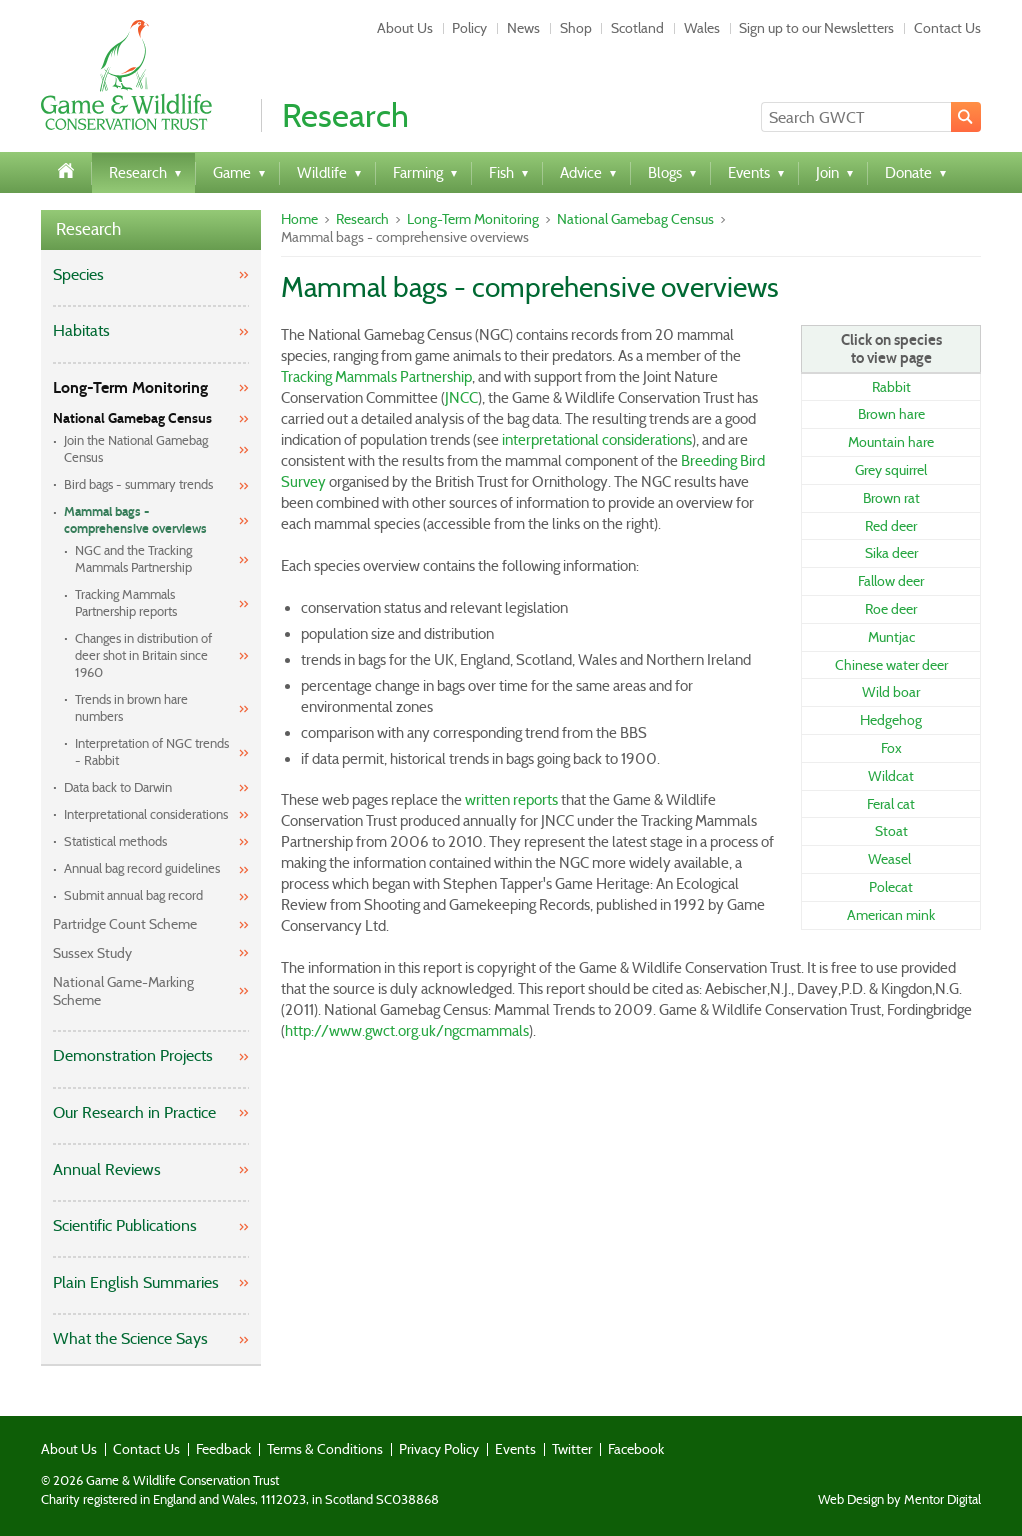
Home (299, 219)
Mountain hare (891, 442)
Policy (469, 28)
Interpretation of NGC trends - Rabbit (152, 752)
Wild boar (891, 692)
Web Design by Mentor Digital (899, 1500)
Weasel (889, 859)
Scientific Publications (125, 1225)
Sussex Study (92, 953)
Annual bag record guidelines (142, 868)
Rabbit (891, 387)
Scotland (637, 28)
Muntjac (891, 637)
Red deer (891, 526)
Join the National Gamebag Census (136, 449)
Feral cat (891, 804)
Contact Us (947, 28)
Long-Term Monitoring (130, 387)
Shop (576, 28)
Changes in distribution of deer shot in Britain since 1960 (143, 655)
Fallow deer (891, 581)
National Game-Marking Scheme (123, 991)
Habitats (81, 330)
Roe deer (891, 609)
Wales (702, 28)
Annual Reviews (107, 1169)
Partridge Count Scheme (125, 924)
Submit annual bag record (133, 895)
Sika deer (891, 553)
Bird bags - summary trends (138, 484)
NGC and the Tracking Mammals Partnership (133, 559)
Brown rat (891, 498)
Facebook (636, 1449)
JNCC (461, 398)
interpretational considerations (597, 440)
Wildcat (891, 776)
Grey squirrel (891, 470)
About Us (405, 28)
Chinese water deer (891, 665)
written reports (511, 800)
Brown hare (891, 414)
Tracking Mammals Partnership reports (126, 603)
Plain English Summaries (136, 1282)
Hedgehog (891, 720)
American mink (891, 915)
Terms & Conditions (325, 1449)
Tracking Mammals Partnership (376, 377)
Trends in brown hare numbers (131, 708)
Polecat (891, 887)
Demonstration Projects (133, 1055)
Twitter (572, 1449)
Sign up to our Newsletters (816, 28)
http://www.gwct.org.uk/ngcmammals (407, 1031)
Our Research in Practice (134, 1112)
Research (88, 229)
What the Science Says (130, 1338)
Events (515, 1449)
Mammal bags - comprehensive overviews (135, 520)
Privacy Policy (439, 1449)
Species (78, 274)
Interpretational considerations (146, 814)
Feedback (223, 1449)
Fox (891, 748)
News (523, 28)
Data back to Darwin (118, 787)
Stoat (891, 831)
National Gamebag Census (132, 418)
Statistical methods (115, 841)
